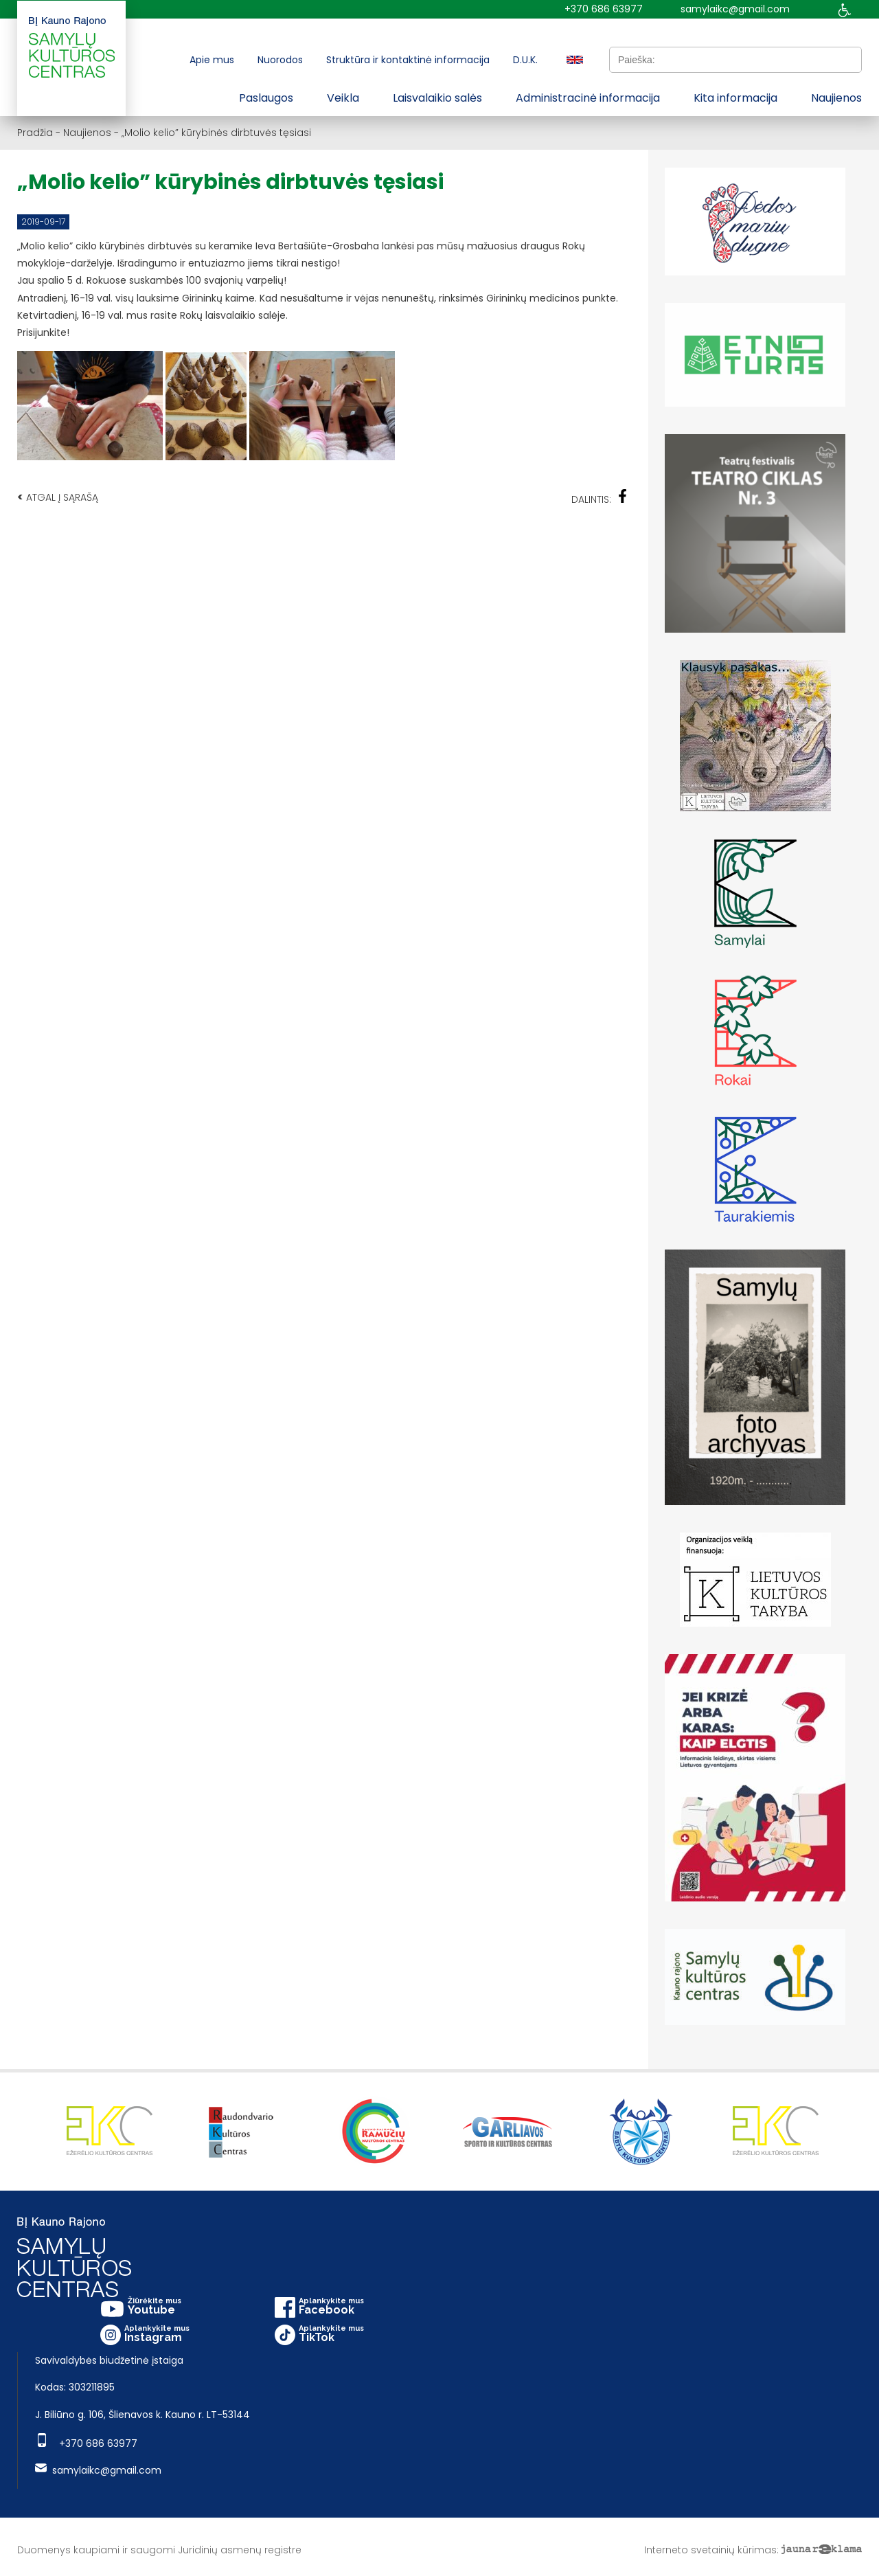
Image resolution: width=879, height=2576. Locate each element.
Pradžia (35, 132)
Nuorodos (280, 60)
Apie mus (212, 60)
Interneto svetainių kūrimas (710, 2550)
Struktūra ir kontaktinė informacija (408, 60)
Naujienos (836, 98)
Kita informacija (735, 98)
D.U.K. (525, 60)
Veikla (343, 98)
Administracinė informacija (588, 98)
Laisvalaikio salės (437, 98)
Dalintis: (599, 497)
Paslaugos (266, 98)
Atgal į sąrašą (57, 497)
